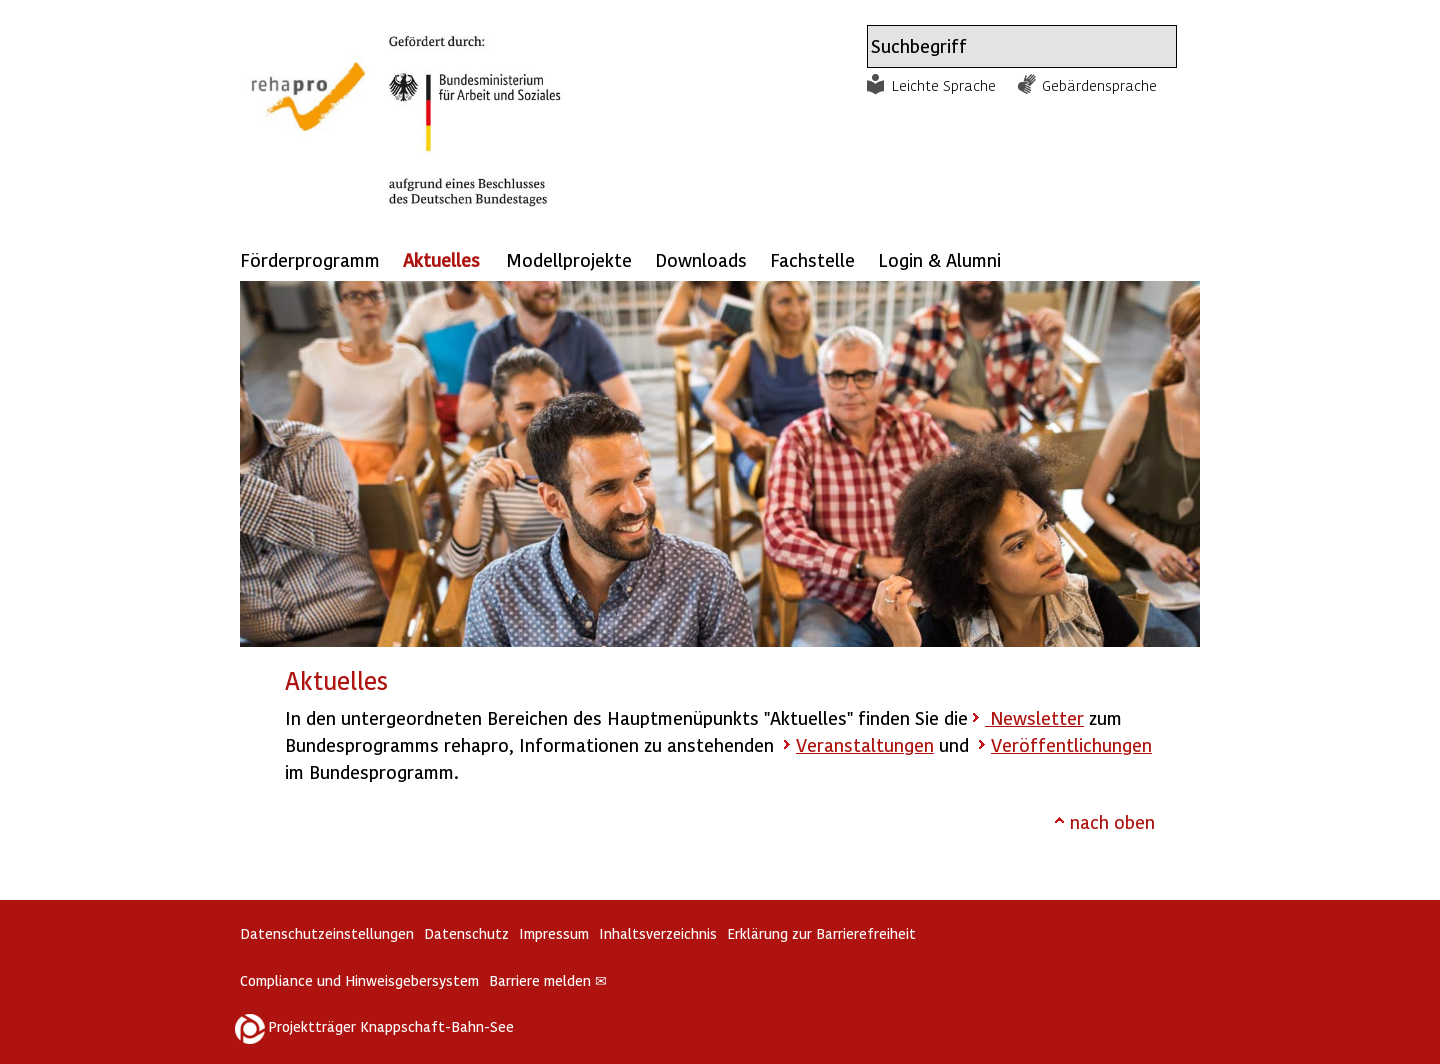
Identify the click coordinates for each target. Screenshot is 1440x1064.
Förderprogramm (310, 259)
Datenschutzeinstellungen (327, 933)
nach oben (1112, 821)
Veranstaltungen (865, 744)
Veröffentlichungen (1071, 744)
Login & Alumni (939, 259)
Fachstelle (812, 259)
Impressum (554, 933)
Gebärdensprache (1099, 85)
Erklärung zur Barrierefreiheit (821, 933)
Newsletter (1034, 717)
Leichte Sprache (944, 85)
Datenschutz (466, 933)
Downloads (701, 259)
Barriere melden (548, 980)
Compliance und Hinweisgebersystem (359, 980)
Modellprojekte (569, 259)
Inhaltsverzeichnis (658, 933)
